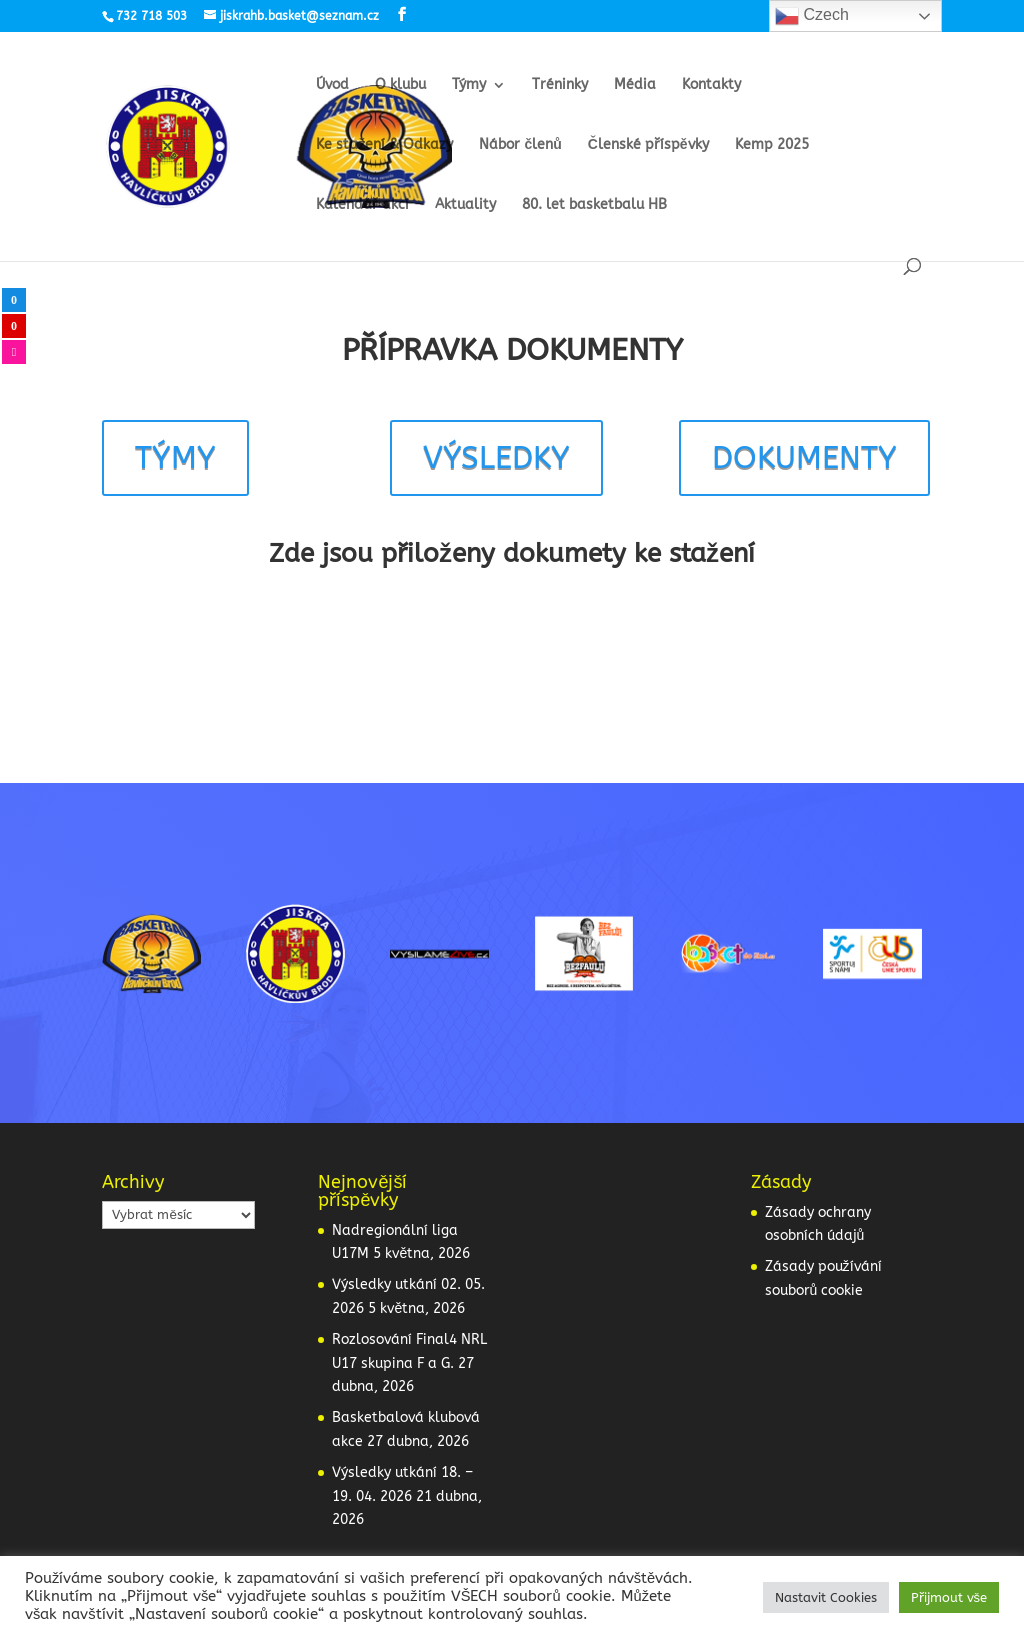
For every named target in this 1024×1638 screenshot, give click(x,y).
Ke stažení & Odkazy (384, 145)
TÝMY (175, 457)
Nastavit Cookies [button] (826, 1597)
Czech (812, 16)
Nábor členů (520, 145)
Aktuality (465, 205)
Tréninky (560, 85)
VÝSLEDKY (496, 457)
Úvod (332, 85)
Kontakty (711, 85)
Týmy (469, 85)
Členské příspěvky (648, 145)
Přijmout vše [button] (949, 1597)
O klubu (400, 85)
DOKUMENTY (804, 457)
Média (635, 85)
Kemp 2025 (772, 145)
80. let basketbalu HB (594, 205)
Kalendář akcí (362, 205)
